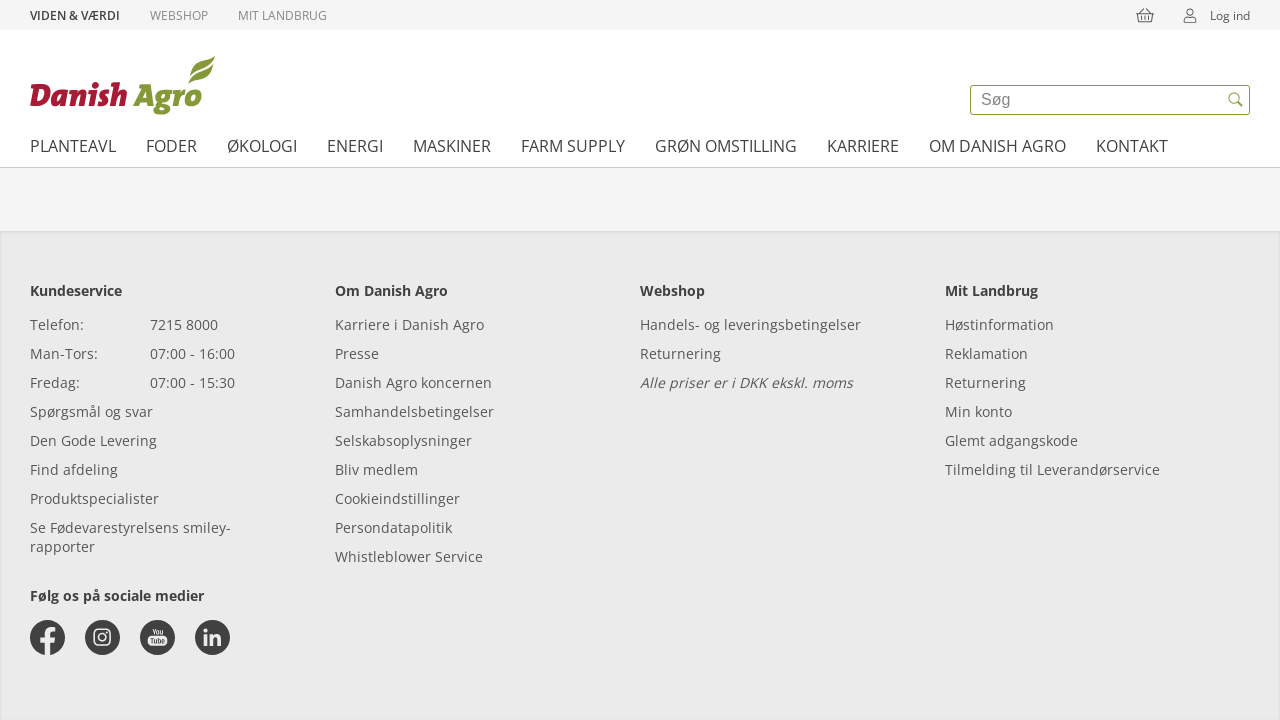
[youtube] (157, 637)
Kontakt (1132, 146)
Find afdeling (74, 469)
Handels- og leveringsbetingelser (750, 324)
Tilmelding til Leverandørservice (1052, 469)
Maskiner (452, 146)
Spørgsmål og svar (91, 411)
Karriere (863, 146)
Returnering (680, 353)
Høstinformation (999, 324)
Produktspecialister (94, 498)
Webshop (179, 15)
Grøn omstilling (726, 146)
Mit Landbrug (282, 15)
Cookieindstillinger (397, 498)
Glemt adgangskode (1011, 440)
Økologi (262, 146)
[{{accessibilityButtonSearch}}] (1235, 100)
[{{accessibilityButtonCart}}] (1145, 15)
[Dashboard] (123, 85)
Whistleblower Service (409, 556)
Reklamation (986, 353)
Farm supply (573, 146)
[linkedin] (212, 637)
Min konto (978, 411)
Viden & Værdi (75, 15)
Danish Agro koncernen (413, 382)
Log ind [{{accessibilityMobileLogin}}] (1210, 15)
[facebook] (47, 637)
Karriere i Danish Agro (409, 324)
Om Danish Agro (997, 146)
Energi (355, 146)
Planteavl (73, 146)
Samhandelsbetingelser (414, 411)
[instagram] (102, 637)
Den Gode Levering (93, 440)
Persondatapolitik (393, 527)
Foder (171, 146)
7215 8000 (184, 324)
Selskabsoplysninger (403, 440)
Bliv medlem (376, 469)
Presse (357, 353)
